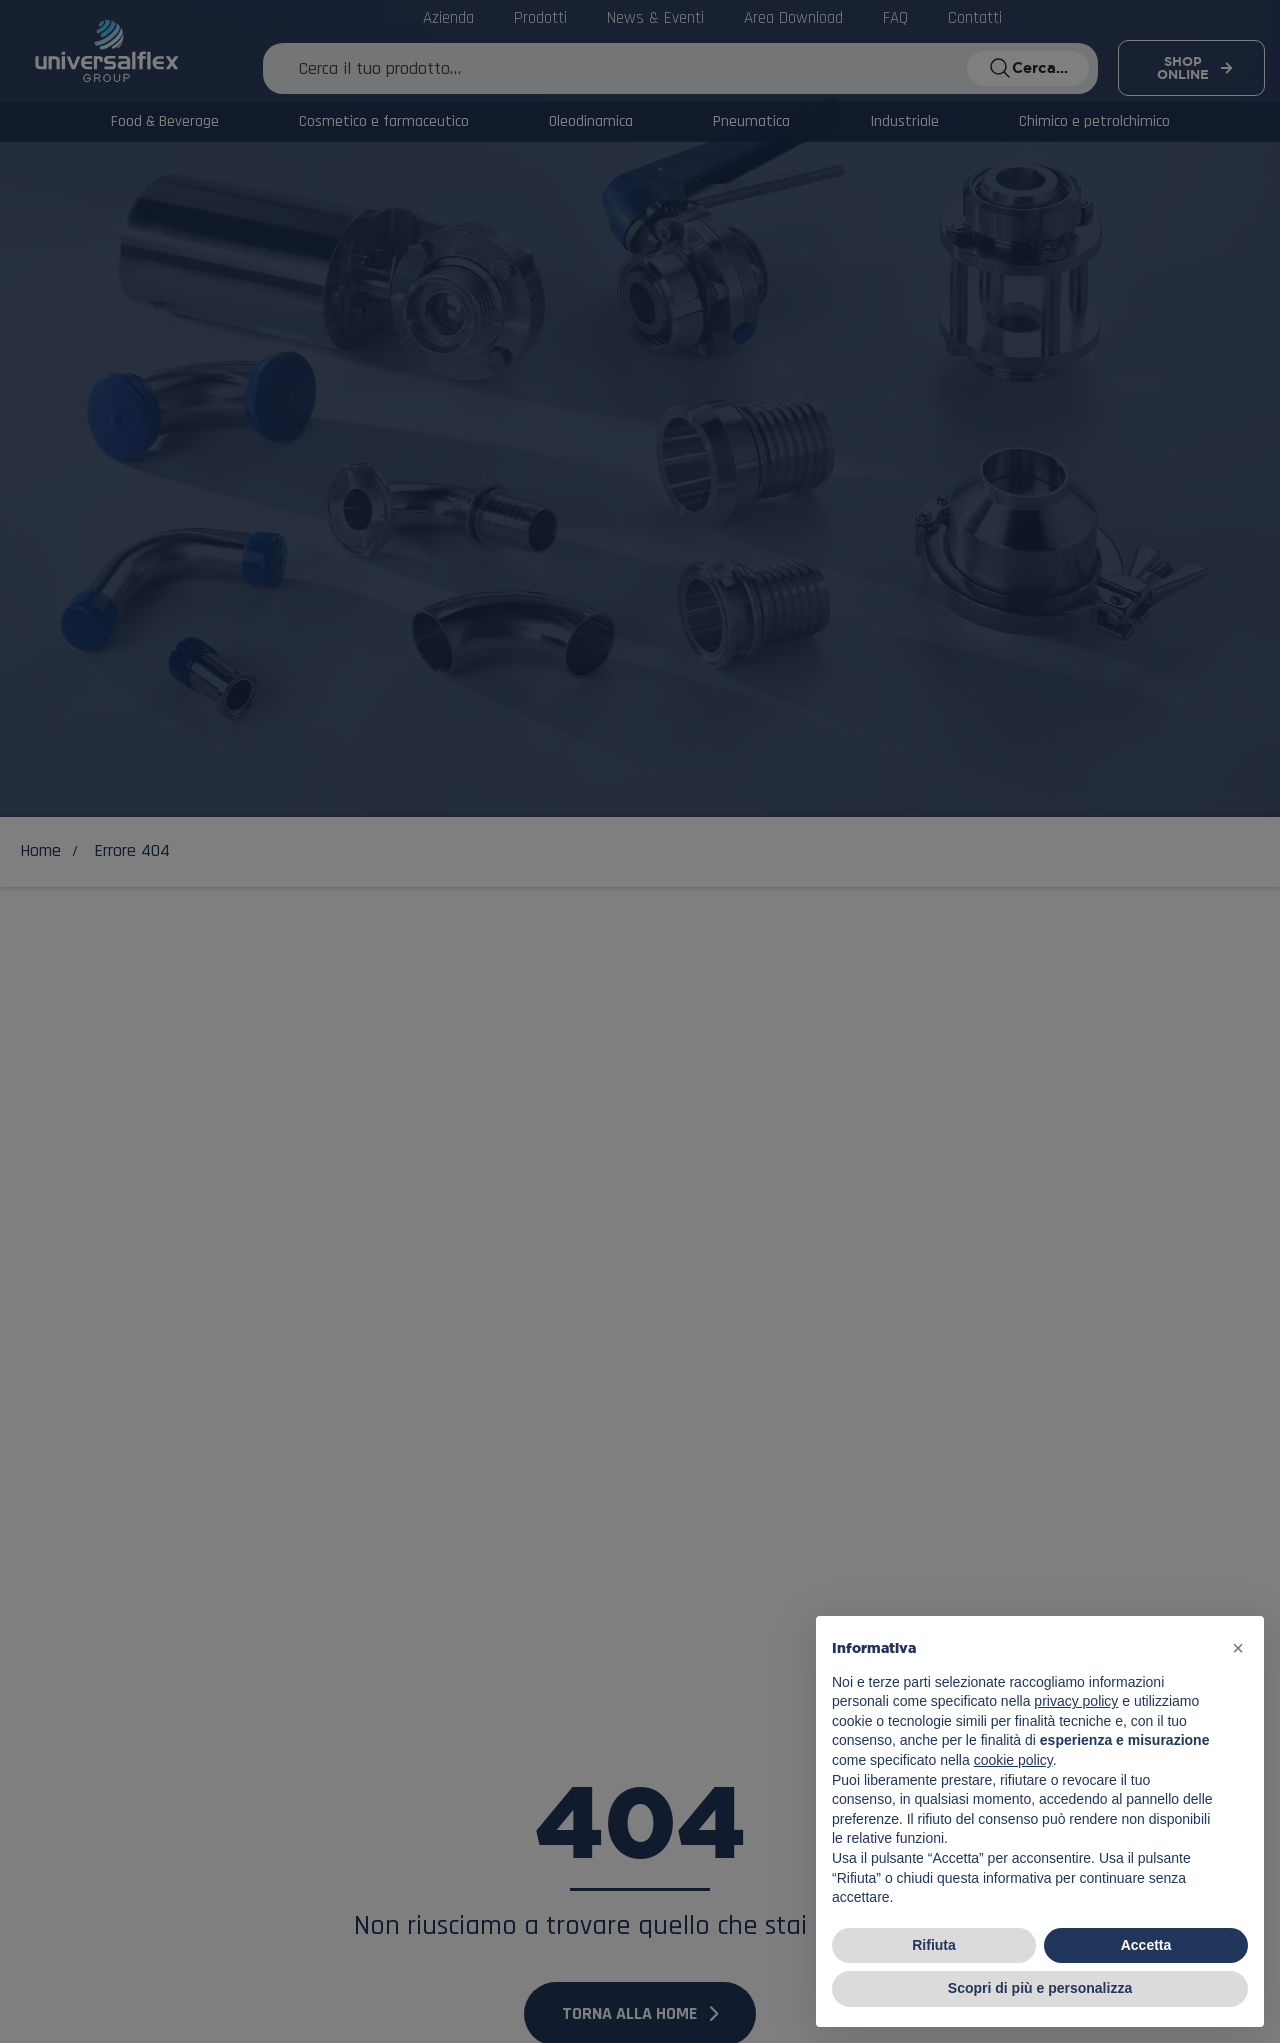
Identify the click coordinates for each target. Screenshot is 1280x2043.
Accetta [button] (1146, 1945)
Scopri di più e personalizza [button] (1040, 1988)
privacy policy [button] (1076, 1701)
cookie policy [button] (1013, 1760)
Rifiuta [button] (934, 1945)
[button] (1238, 1648)
